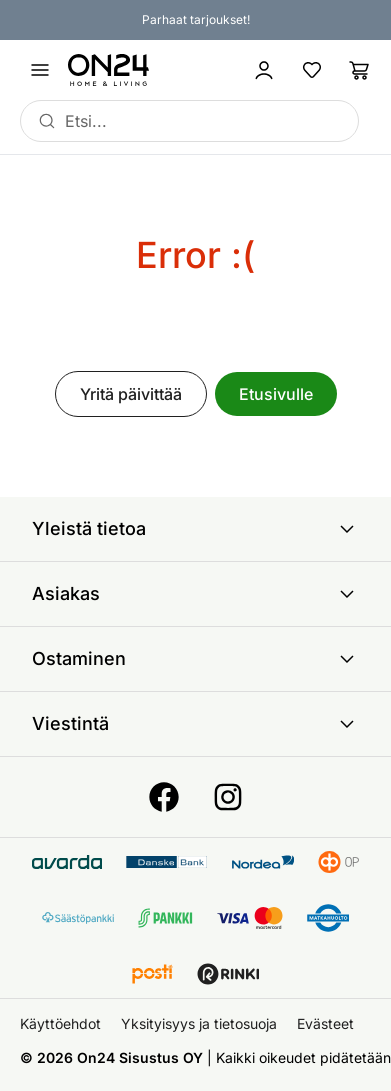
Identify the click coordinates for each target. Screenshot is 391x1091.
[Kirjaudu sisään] (264, 70)
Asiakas (195, 594)
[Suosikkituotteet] (312, 70)
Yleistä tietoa (195, 529)
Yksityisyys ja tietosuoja (199, 1023)
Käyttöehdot (60, 1023)
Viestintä (195, 724)
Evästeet (325, 1023)
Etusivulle (276, 394)
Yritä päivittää (131, 394)
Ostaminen (195, 659)
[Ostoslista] (360, 70)
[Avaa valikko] (40, 70)
